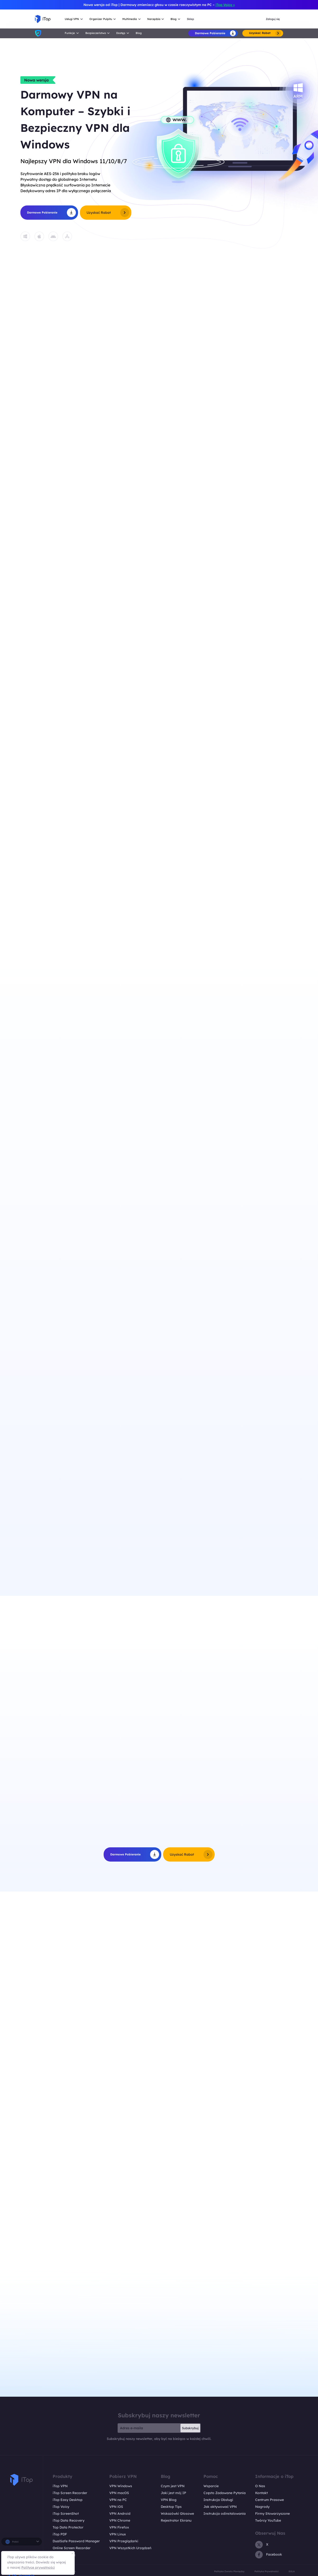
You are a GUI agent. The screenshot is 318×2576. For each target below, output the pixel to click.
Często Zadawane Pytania (224, 2493)
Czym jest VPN (172, 2486)
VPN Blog (168, 2500)
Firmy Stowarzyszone (272, 2513)
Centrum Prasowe (269, 2500)
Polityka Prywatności (266, 2571)
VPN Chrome (119, 2520)
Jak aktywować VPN (220, 2507)
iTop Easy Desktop (68, 2500)
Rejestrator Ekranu (176, 2520)
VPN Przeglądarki (123, 2541)
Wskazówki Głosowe (177, 2513)
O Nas (260, 2486)
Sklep (190, 19)
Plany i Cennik (64, 2555)
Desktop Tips (171, 2507)
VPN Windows (120, 2486)
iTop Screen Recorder (70, 2493)
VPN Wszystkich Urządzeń (130, 2548)
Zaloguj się (273, 19)
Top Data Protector (68, 2527)
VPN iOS (116, 2507)
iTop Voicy (61, 2507)
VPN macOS (119, 2493)
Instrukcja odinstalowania (224, 2513)
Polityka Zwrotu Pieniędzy (229, 2571)
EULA (292, 2571)
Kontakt (261, 2493)
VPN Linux (117, 2534)
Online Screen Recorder (72, 2548)
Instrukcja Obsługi (218, 2500)
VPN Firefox (119, 2527)
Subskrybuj (190, 2428)
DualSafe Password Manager (76, 2541)
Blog (139, 33)
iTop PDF (60, 2534)
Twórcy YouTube (268, 2520)
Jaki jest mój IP (173, 2493)
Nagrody (262, 2507)
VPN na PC (118, 2500)
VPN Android (119, 2513)
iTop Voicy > (225, 5)
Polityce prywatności (38, 2567)
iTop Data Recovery (68, 2520)
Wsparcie (211, 2486)
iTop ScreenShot (66, 2513)
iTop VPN (60, 2486)
